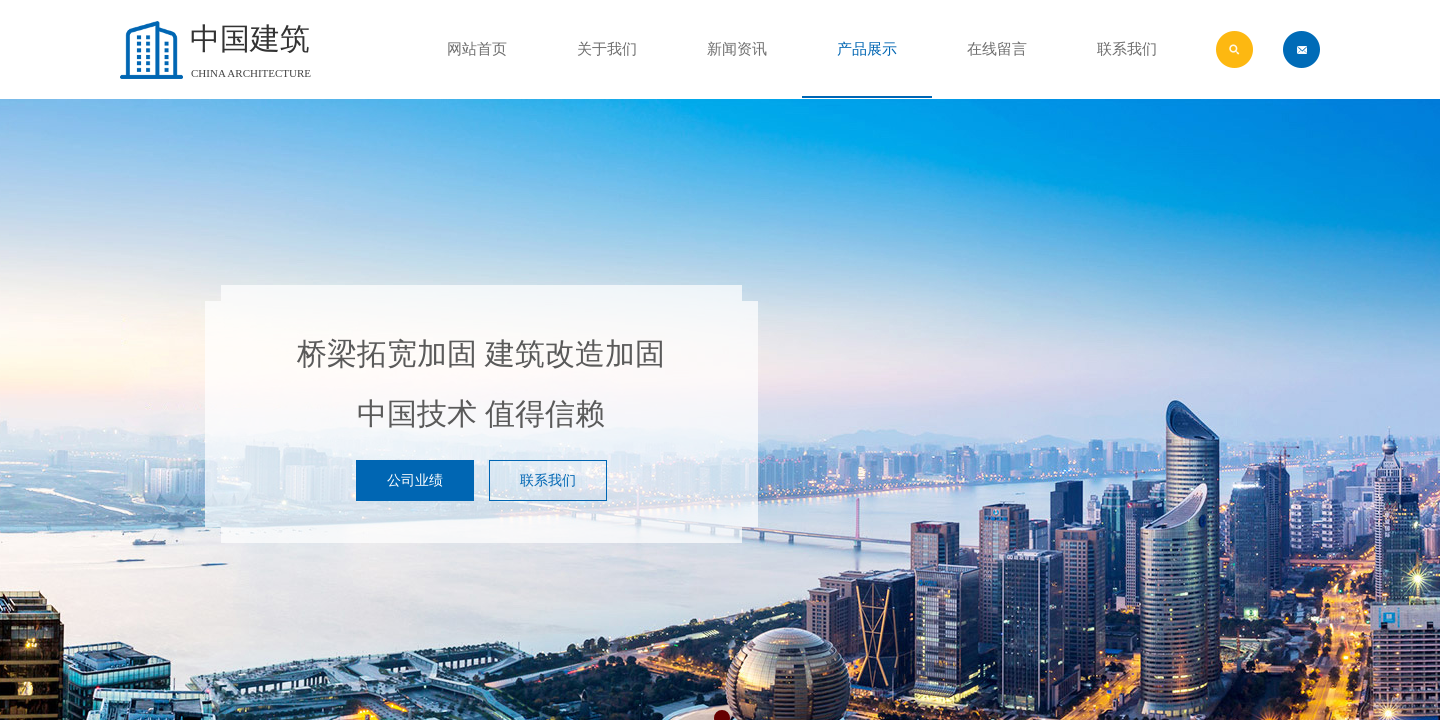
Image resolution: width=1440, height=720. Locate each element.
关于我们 (607, 49)
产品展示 (867, 49)
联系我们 (1127, 49)
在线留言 (997, 49)
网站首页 (477, 49)
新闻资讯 (737, 49)
